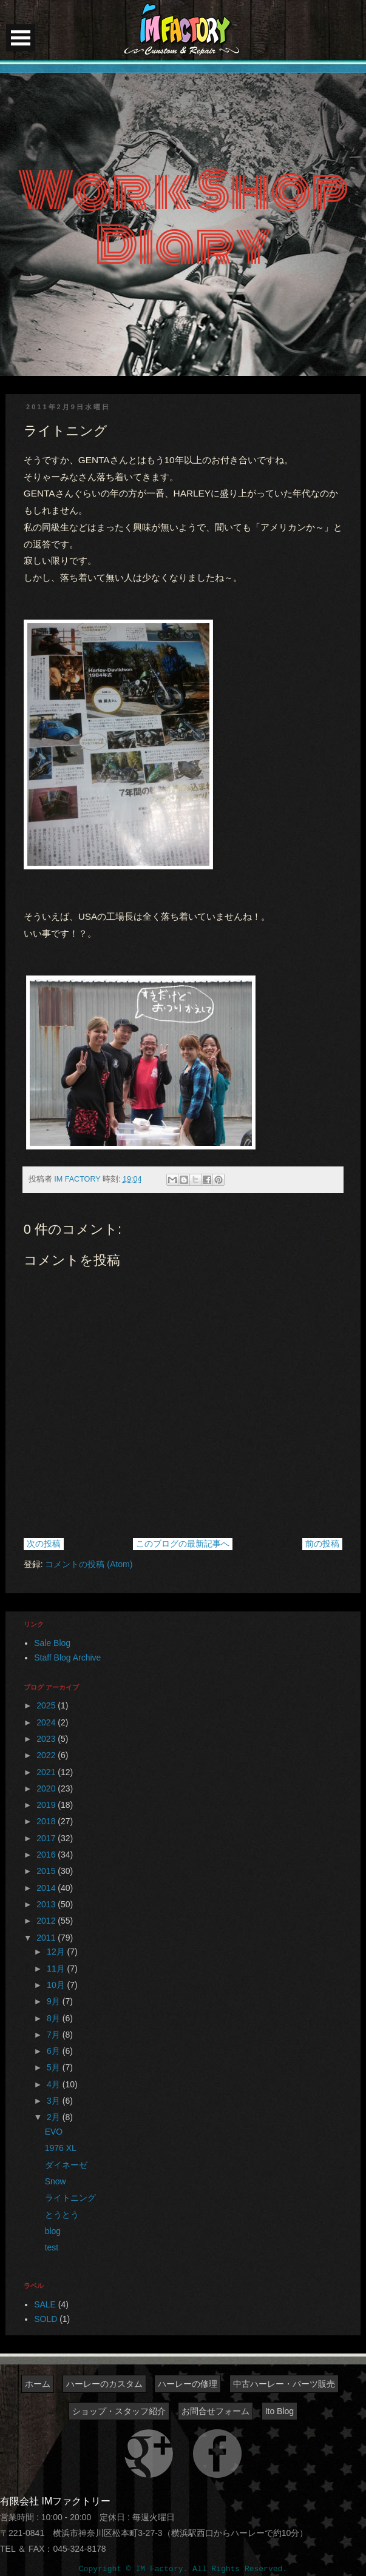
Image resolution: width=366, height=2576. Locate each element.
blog (53, 2231)
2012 (47, 1920)
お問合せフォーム (215, 2411)
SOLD (45, 2319)
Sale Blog (52, 1643)
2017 (47, 1838)
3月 (55, 2101)
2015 (47, 1871)
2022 (47, 1755)
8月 (55, 2018)
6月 (55, 2051)
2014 (47, 1888)
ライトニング (70, 2198)
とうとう (62, 2215)
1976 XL (60, 2148)
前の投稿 (322, 1543)
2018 (47, 1821)
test (52, 2247)
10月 (57, 1985)
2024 (47, 1722)
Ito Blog (279, 2411)
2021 (47, 1772)
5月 (55, 2067)
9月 (55, 2001)
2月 (55, 2117)
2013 (47, 1904)
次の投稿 (44, 1543)
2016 (47, 1854)
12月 (57, 1951)
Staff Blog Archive (67, 1657)
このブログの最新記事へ (182, 1543)
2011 (47, 1937)
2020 (47, 1788)
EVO (54, 2131)
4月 (55, 2084)
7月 (55, 2034)
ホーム (37, 2384)
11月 (57, 1968)
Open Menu (20, 38)
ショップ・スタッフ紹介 (119, 2411)
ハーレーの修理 (187, 2384)
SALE (45, 2304)
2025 (47, 1705)
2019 (47, 1805)
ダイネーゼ (66, 2165)
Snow (55, 2181)
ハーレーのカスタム (104, 2384)
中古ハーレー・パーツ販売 (284, 2384)
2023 (47, 1739)
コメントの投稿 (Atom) (88, 1564)
